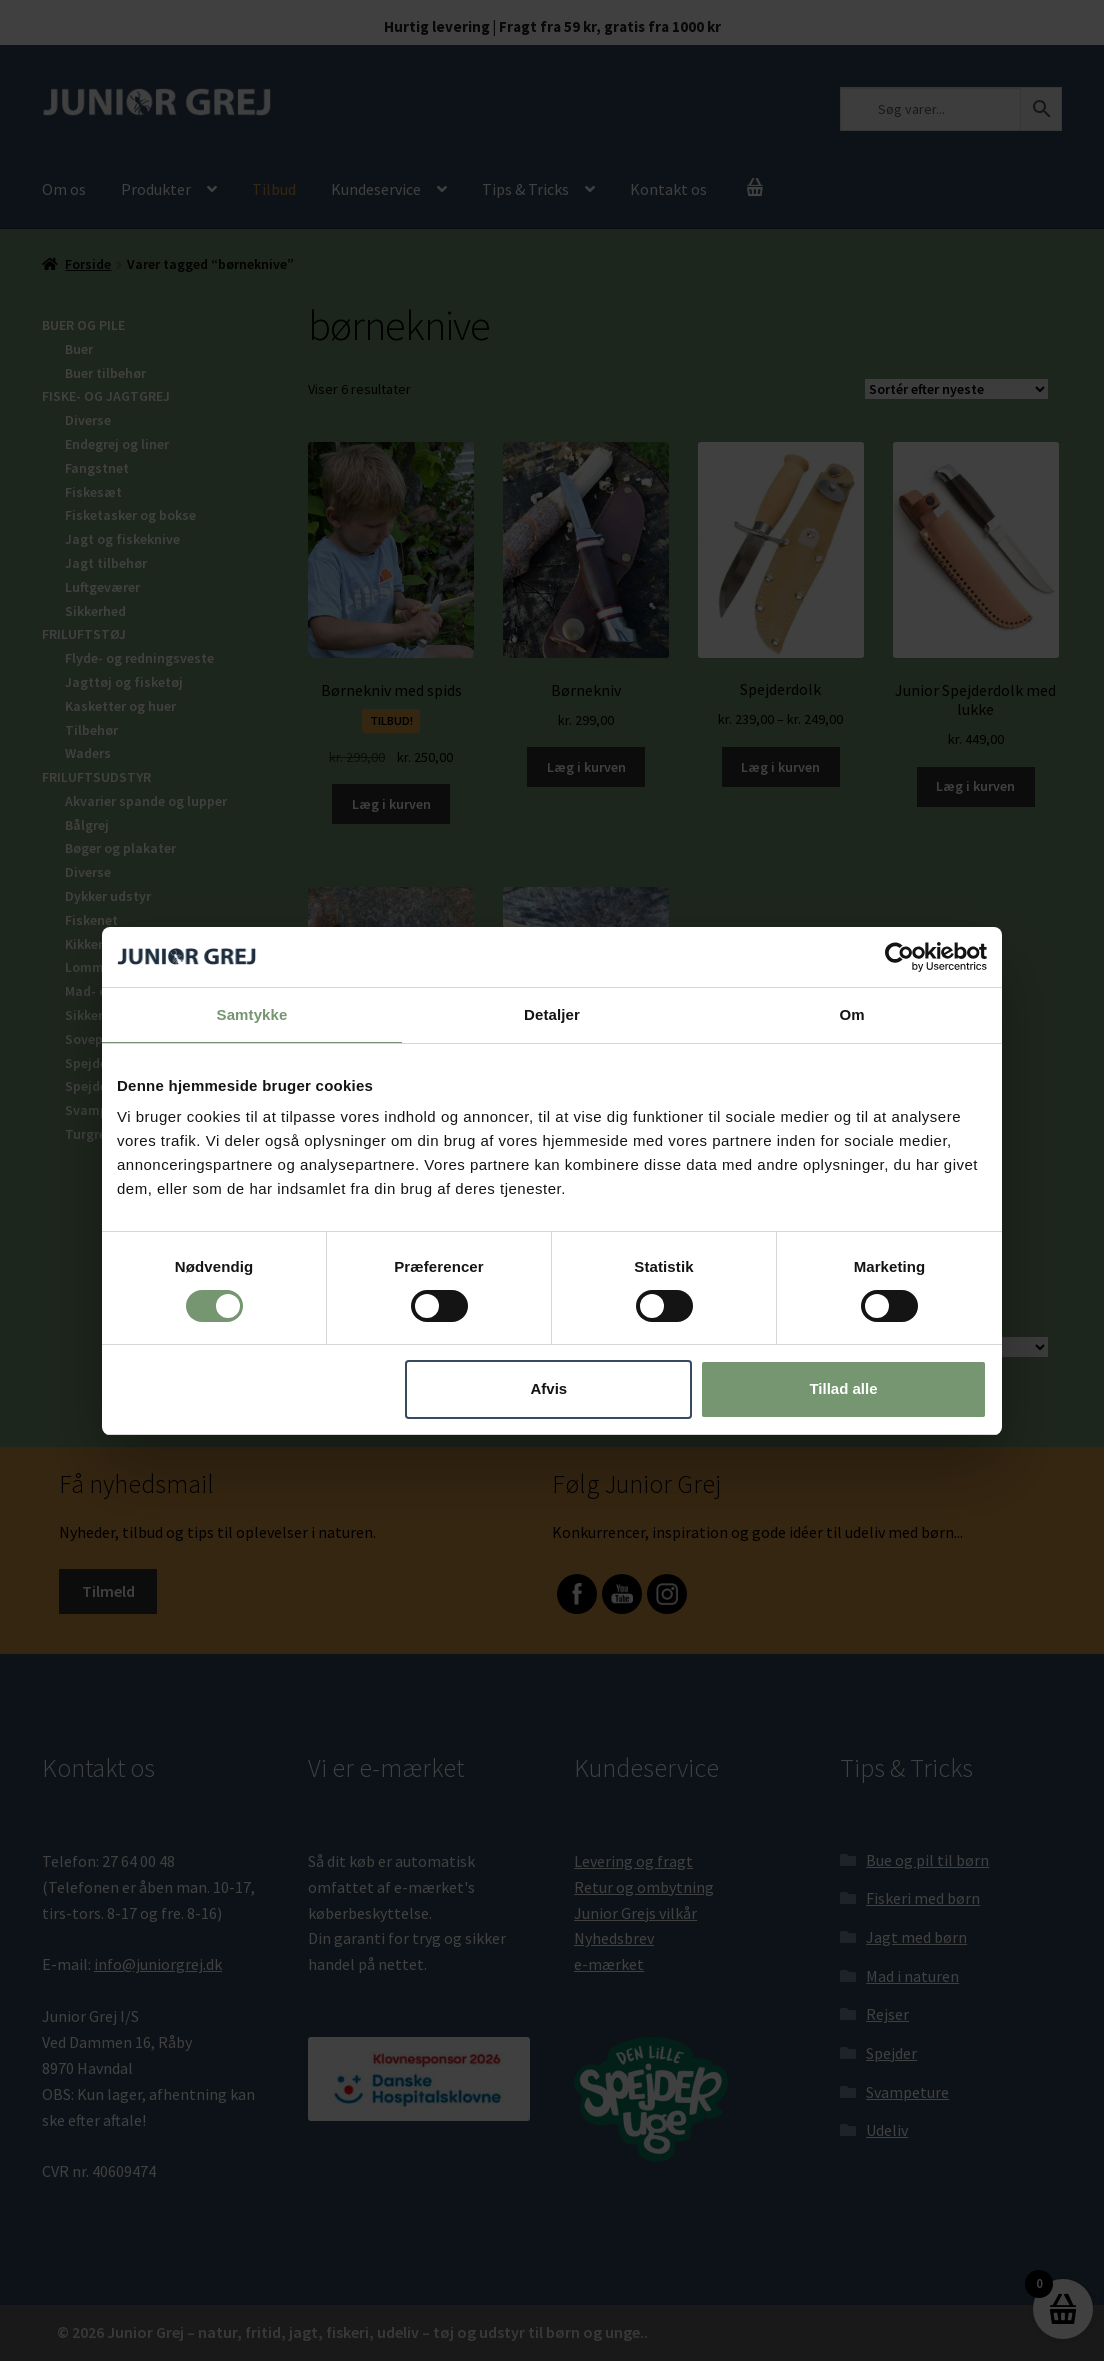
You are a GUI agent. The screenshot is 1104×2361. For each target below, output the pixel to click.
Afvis (549, 1388)
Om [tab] (851, 1013)
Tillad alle (843, 1388)
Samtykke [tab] (252, 1013)
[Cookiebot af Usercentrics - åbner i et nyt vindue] (899, 956)
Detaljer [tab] (552, 1013)
